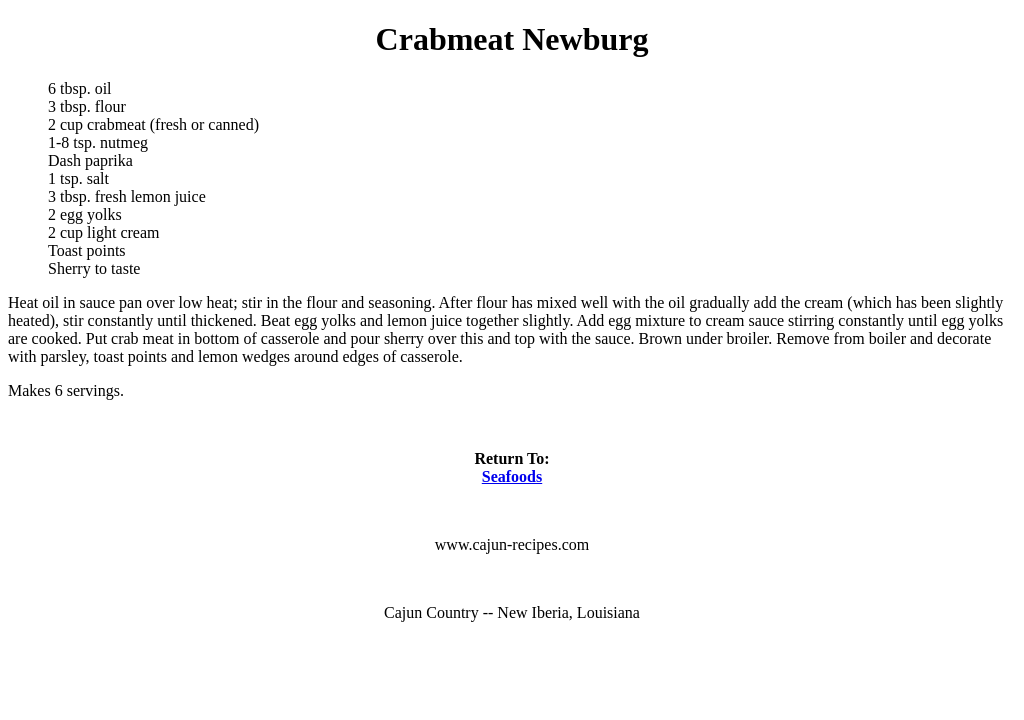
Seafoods (512, 476)
